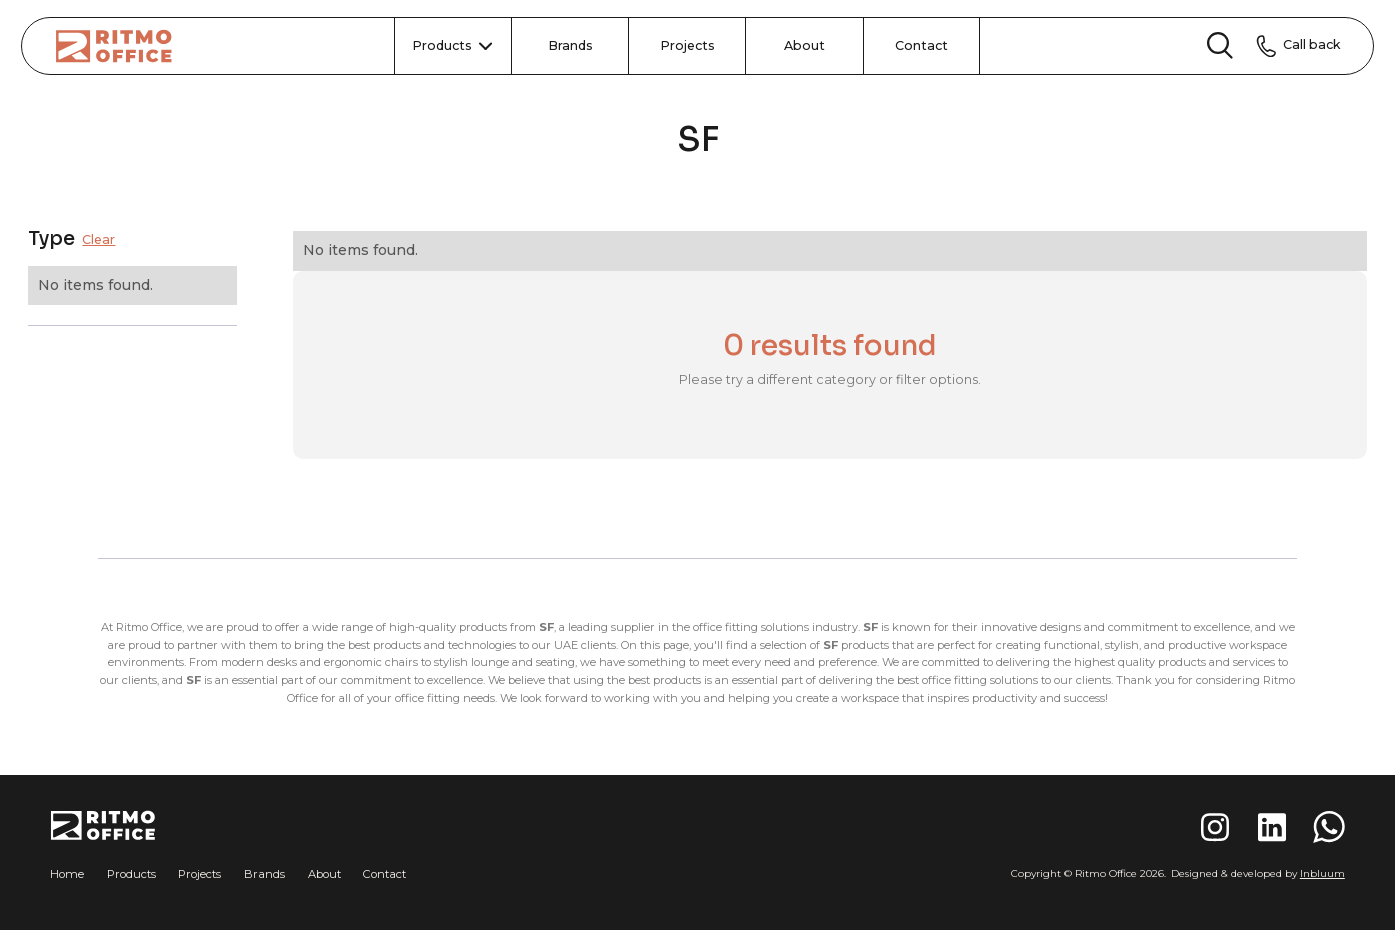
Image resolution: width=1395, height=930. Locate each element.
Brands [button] (264, 874)
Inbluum (1322, 873)
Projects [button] (199, 874)
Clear (98, 240)
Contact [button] (384, 874)
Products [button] (131, 874)
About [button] (324, 874)
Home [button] (67, 874)
